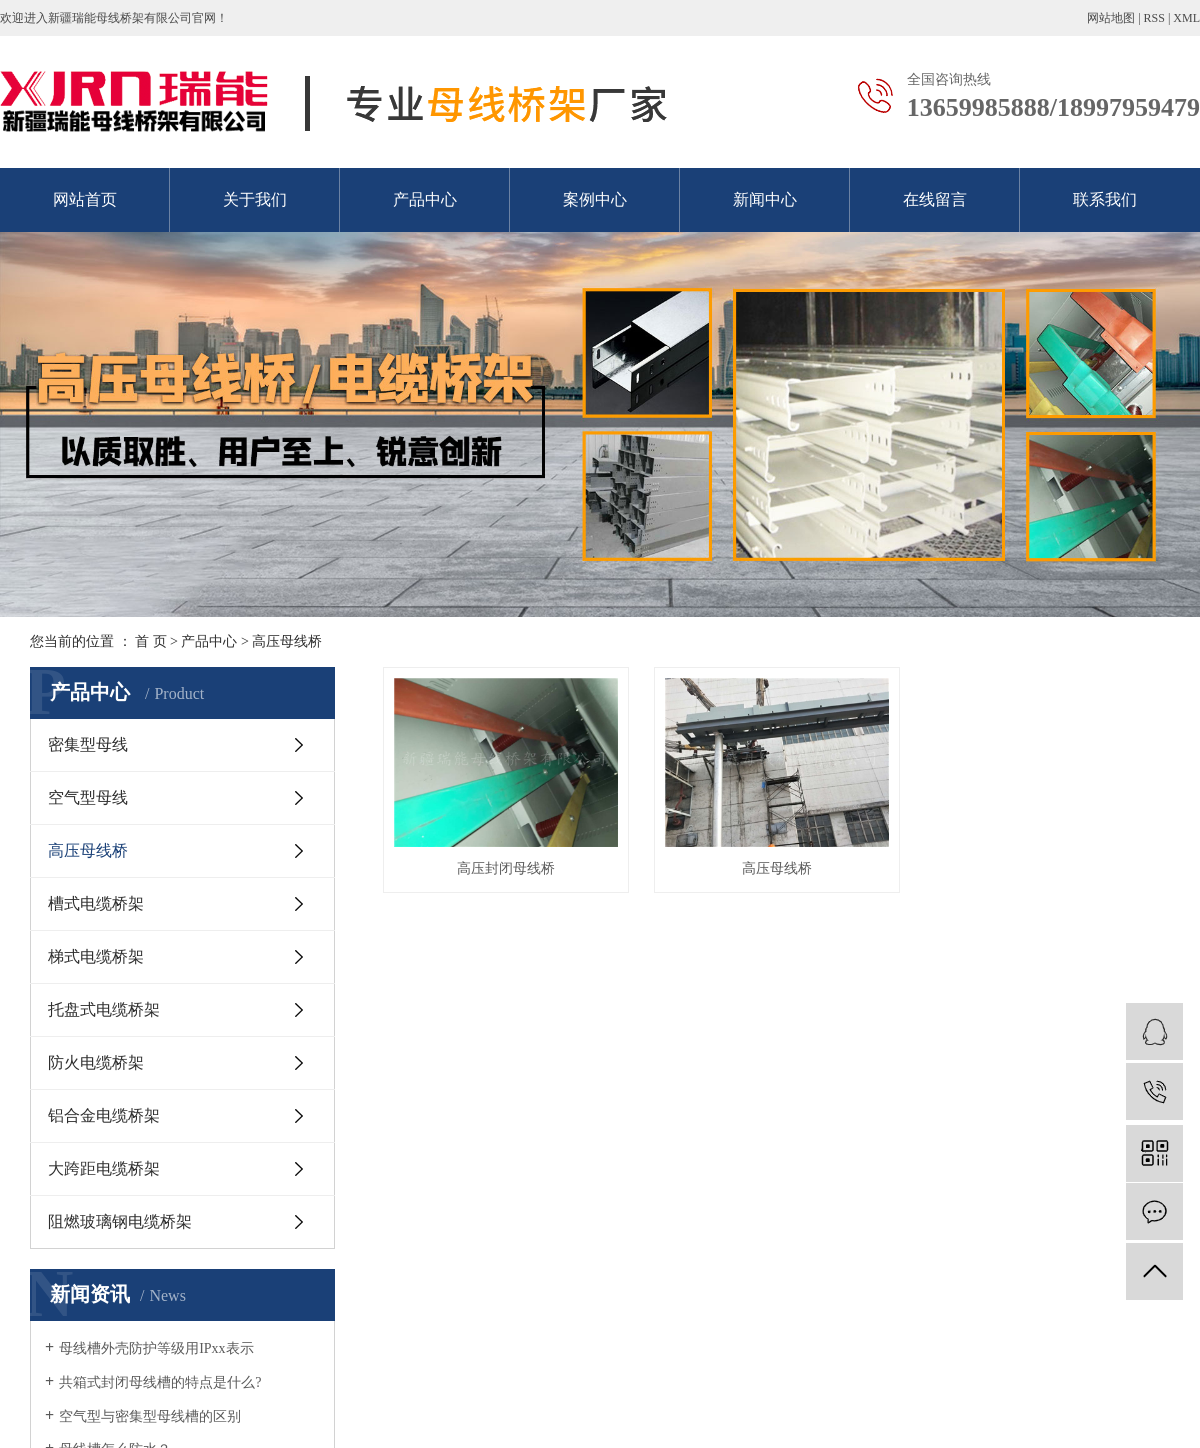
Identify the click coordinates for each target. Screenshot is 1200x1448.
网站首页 (85, 199)
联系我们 (1105, 199)
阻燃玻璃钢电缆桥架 (120, 1221)
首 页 (151, 641)
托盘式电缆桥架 (104, 1009)
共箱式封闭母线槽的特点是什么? (160, 1382)
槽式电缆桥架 (96, 903)
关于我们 (255, 199)
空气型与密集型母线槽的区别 (150, 1416)
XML (1186, 18)
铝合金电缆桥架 (104, 1115)
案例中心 (595, 199)
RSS (1154, 18)
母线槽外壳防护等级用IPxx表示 (156, 1348)
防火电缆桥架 (96, 1062)
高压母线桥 (287, 641)
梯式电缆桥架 (96, 956)
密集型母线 (88, 744)
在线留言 (935, 199)
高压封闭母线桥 (509, 873)
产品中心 (425, 199)
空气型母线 (88, 797)
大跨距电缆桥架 (104, 1168)
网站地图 (1111, 18)
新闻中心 (765, 199)
